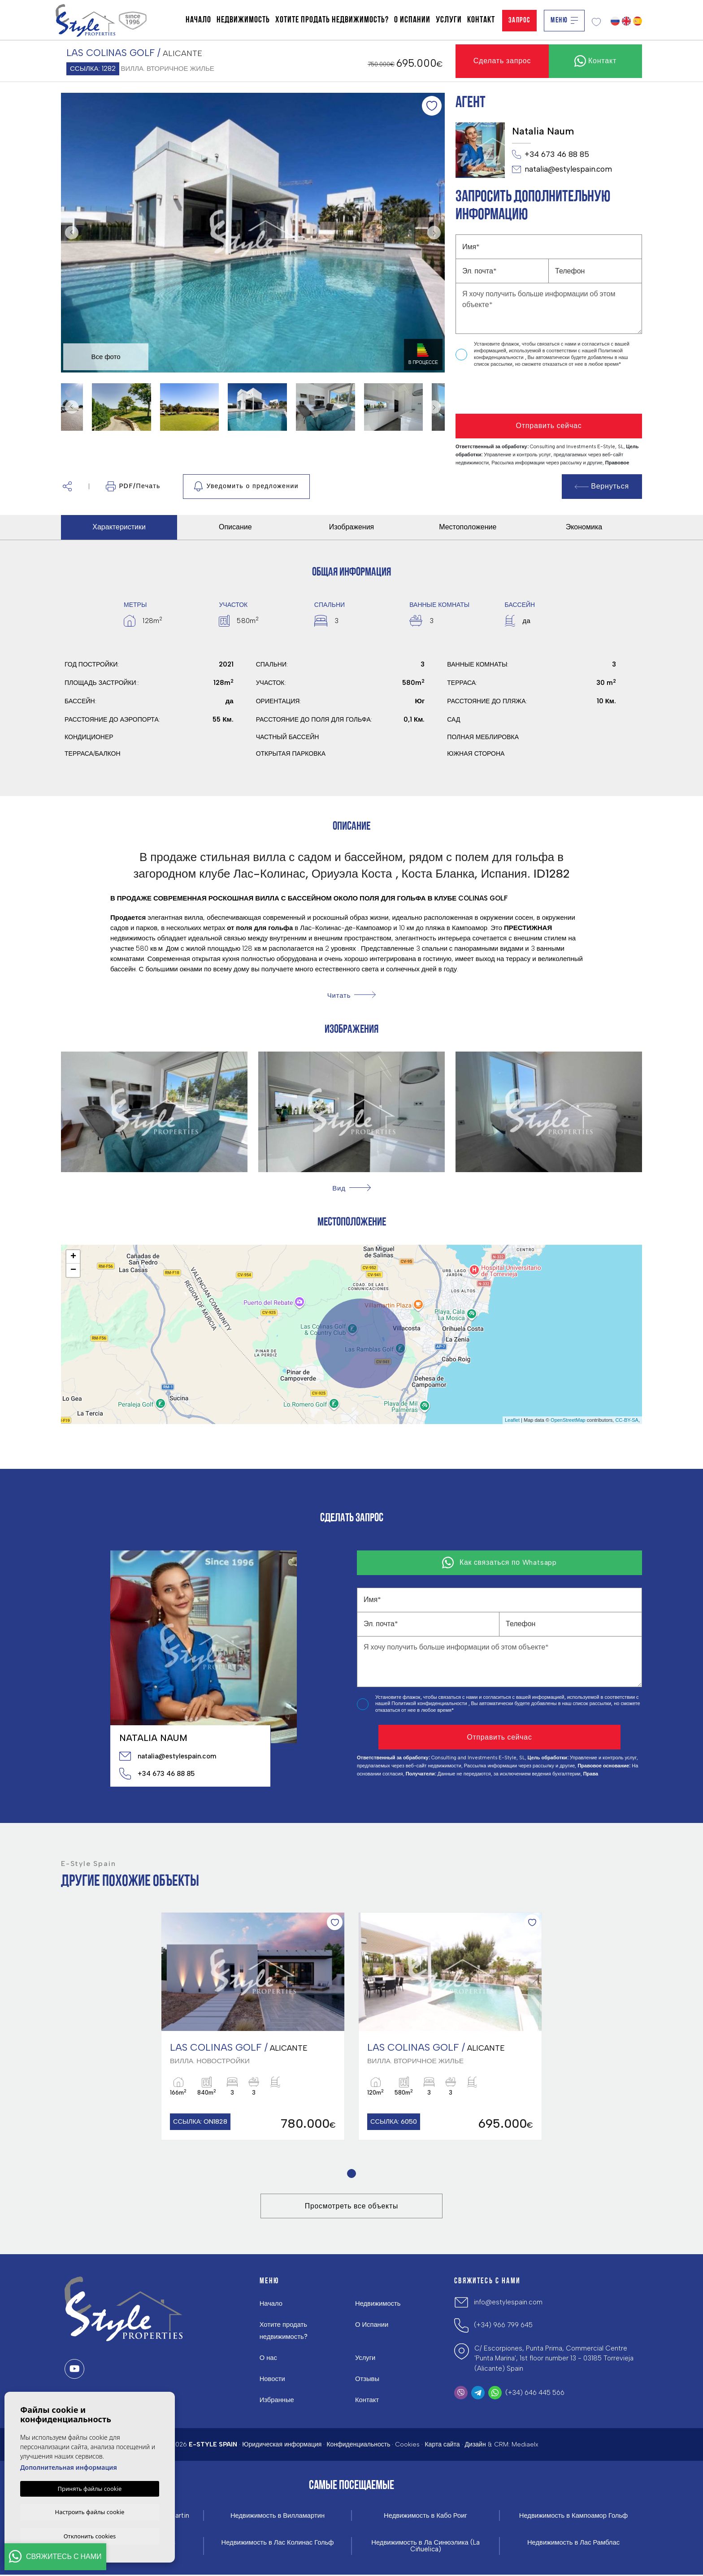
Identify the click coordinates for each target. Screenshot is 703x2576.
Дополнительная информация (68, 2466)
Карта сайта (442, 2445)
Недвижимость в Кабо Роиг (425, 2516)
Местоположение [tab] (467, 527)
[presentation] (503, 391)
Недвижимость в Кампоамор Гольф (573, 2516)
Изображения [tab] (351, 527)
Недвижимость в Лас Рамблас (573, 2544)
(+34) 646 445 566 (534, 2394)
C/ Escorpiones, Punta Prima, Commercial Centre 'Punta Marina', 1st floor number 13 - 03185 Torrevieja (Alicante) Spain (554, 2359)
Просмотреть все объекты (351, 2207)
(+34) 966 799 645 (503, 2326)
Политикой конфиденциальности (429, 1703)
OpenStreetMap (568, 1420)
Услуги (449, 20)
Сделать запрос (502, 60)
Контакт (481, 20)
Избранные (277, 2401)
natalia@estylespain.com (562, 169)
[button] (67, 486)
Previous (70, 232)
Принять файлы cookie (90, 2487)
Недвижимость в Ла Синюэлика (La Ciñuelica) (426, 2547)
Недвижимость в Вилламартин (277, 2516)
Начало (198, 20)
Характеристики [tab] (119, 527)
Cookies (407, 2445)
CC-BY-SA (626, 1420)
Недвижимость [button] (243, 20)
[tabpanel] (253, 2026)
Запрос (519, 20)
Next (436, 232)
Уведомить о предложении (246, 486)
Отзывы (367, 2380)
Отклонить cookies (90, 2536)
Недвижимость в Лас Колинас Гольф (278, 2544)
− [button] (73, 1270)
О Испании (412, 20)
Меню (564, 20)
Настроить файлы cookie (90, 2511)
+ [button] (73, 1257)
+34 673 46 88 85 (550, 154)
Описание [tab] (235, 527)
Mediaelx (525, 2445)
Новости (273, 2380)
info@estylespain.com (508, 2303)
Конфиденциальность (358, 2445)
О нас (269, 2359)
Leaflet (512, 1420)
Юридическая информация (281, 2445)
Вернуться (602, 486)
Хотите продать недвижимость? (332, 20)
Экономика (584, 527)
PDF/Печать (133, 486)
